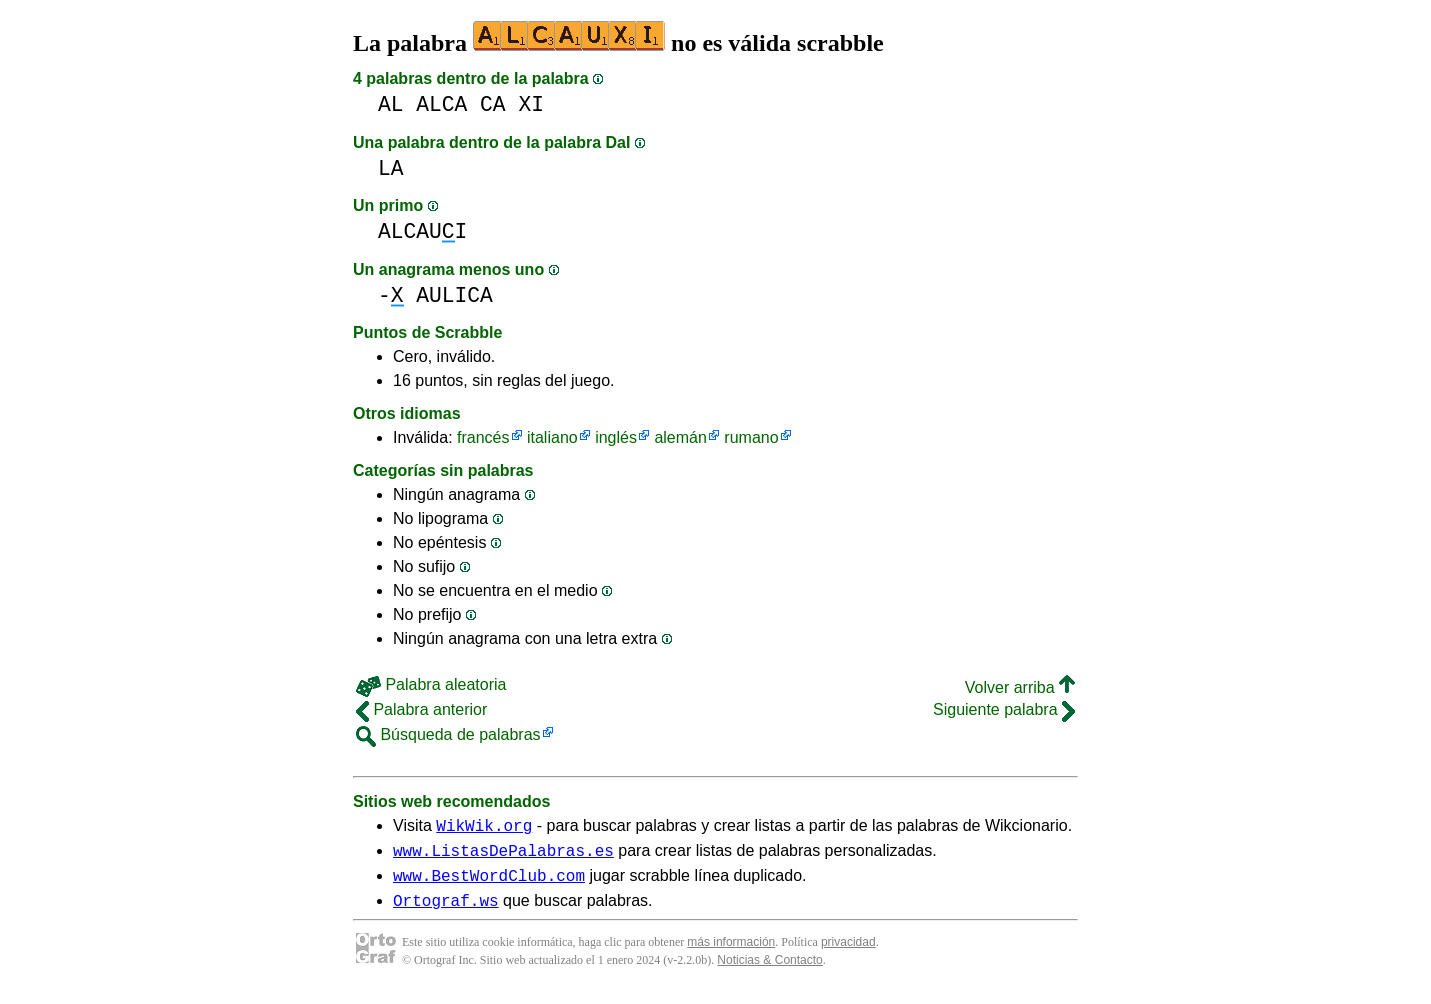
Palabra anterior (421, 709)
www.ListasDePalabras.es (503, 856)
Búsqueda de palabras (448, 734)
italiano (552, 437)
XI (531, 104)
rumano (751, 437)
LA (391, 168)
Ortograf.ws (446, 912)
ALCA (441, 104)
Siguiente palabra (1004, 709)
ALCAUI (422, 231)
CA (493, 104)
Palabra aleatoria (431, 684)
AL (391, 104)
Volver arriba (1020, 687)
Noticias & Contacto (769, 972)
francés (483, 437)
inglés (616, 437)
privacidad (848, 954)
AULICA (454, 295)
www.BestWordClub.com (489, 884)
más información (731, 954)
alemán (680, 437)
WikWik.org (484, 828)
